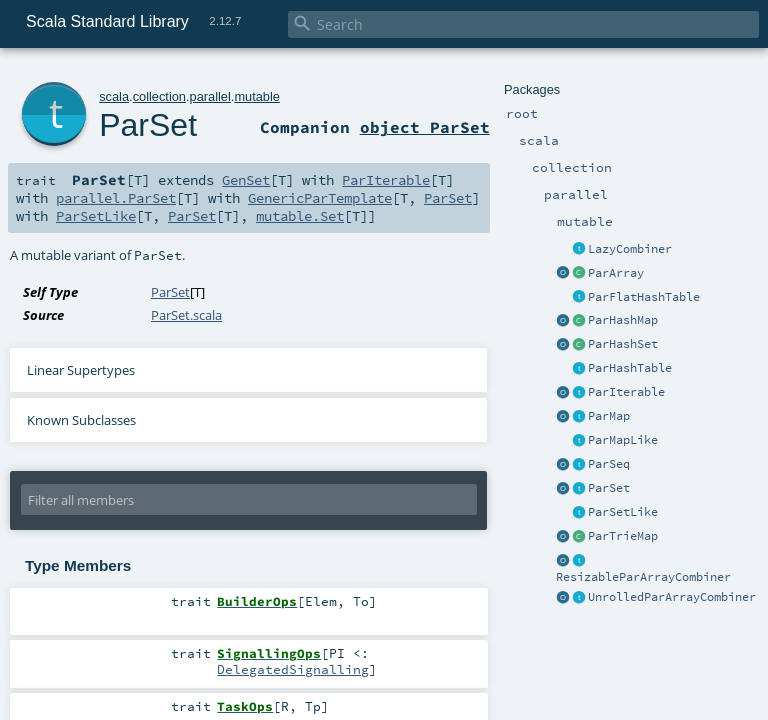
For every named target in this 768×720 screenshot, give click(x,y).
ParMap (609, 416)
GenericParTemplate (320, 198)
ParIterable (626, 392)
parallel (210, 96)
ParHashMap (623, 320)
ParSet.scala (186, 315)
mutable (257, 96)
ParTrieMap (623, 536)
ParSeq (609, 464)
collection (159, 96)
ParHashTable (630, 368)
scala (114, 96)
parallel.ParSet (116, 198)
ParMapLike (623, 440)
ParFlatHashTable (644, 297)
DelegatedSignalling (293, 669)
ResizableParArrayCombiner (643, 577)
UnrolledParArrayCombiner (672, 597)
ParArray (616, 273)
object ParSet (425, 127)
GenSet (246, 180)
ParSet (609, 488)
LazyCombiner (630, 249)
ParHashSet (623, 344)
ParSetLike (623, 512)
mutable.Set (300, 216)
